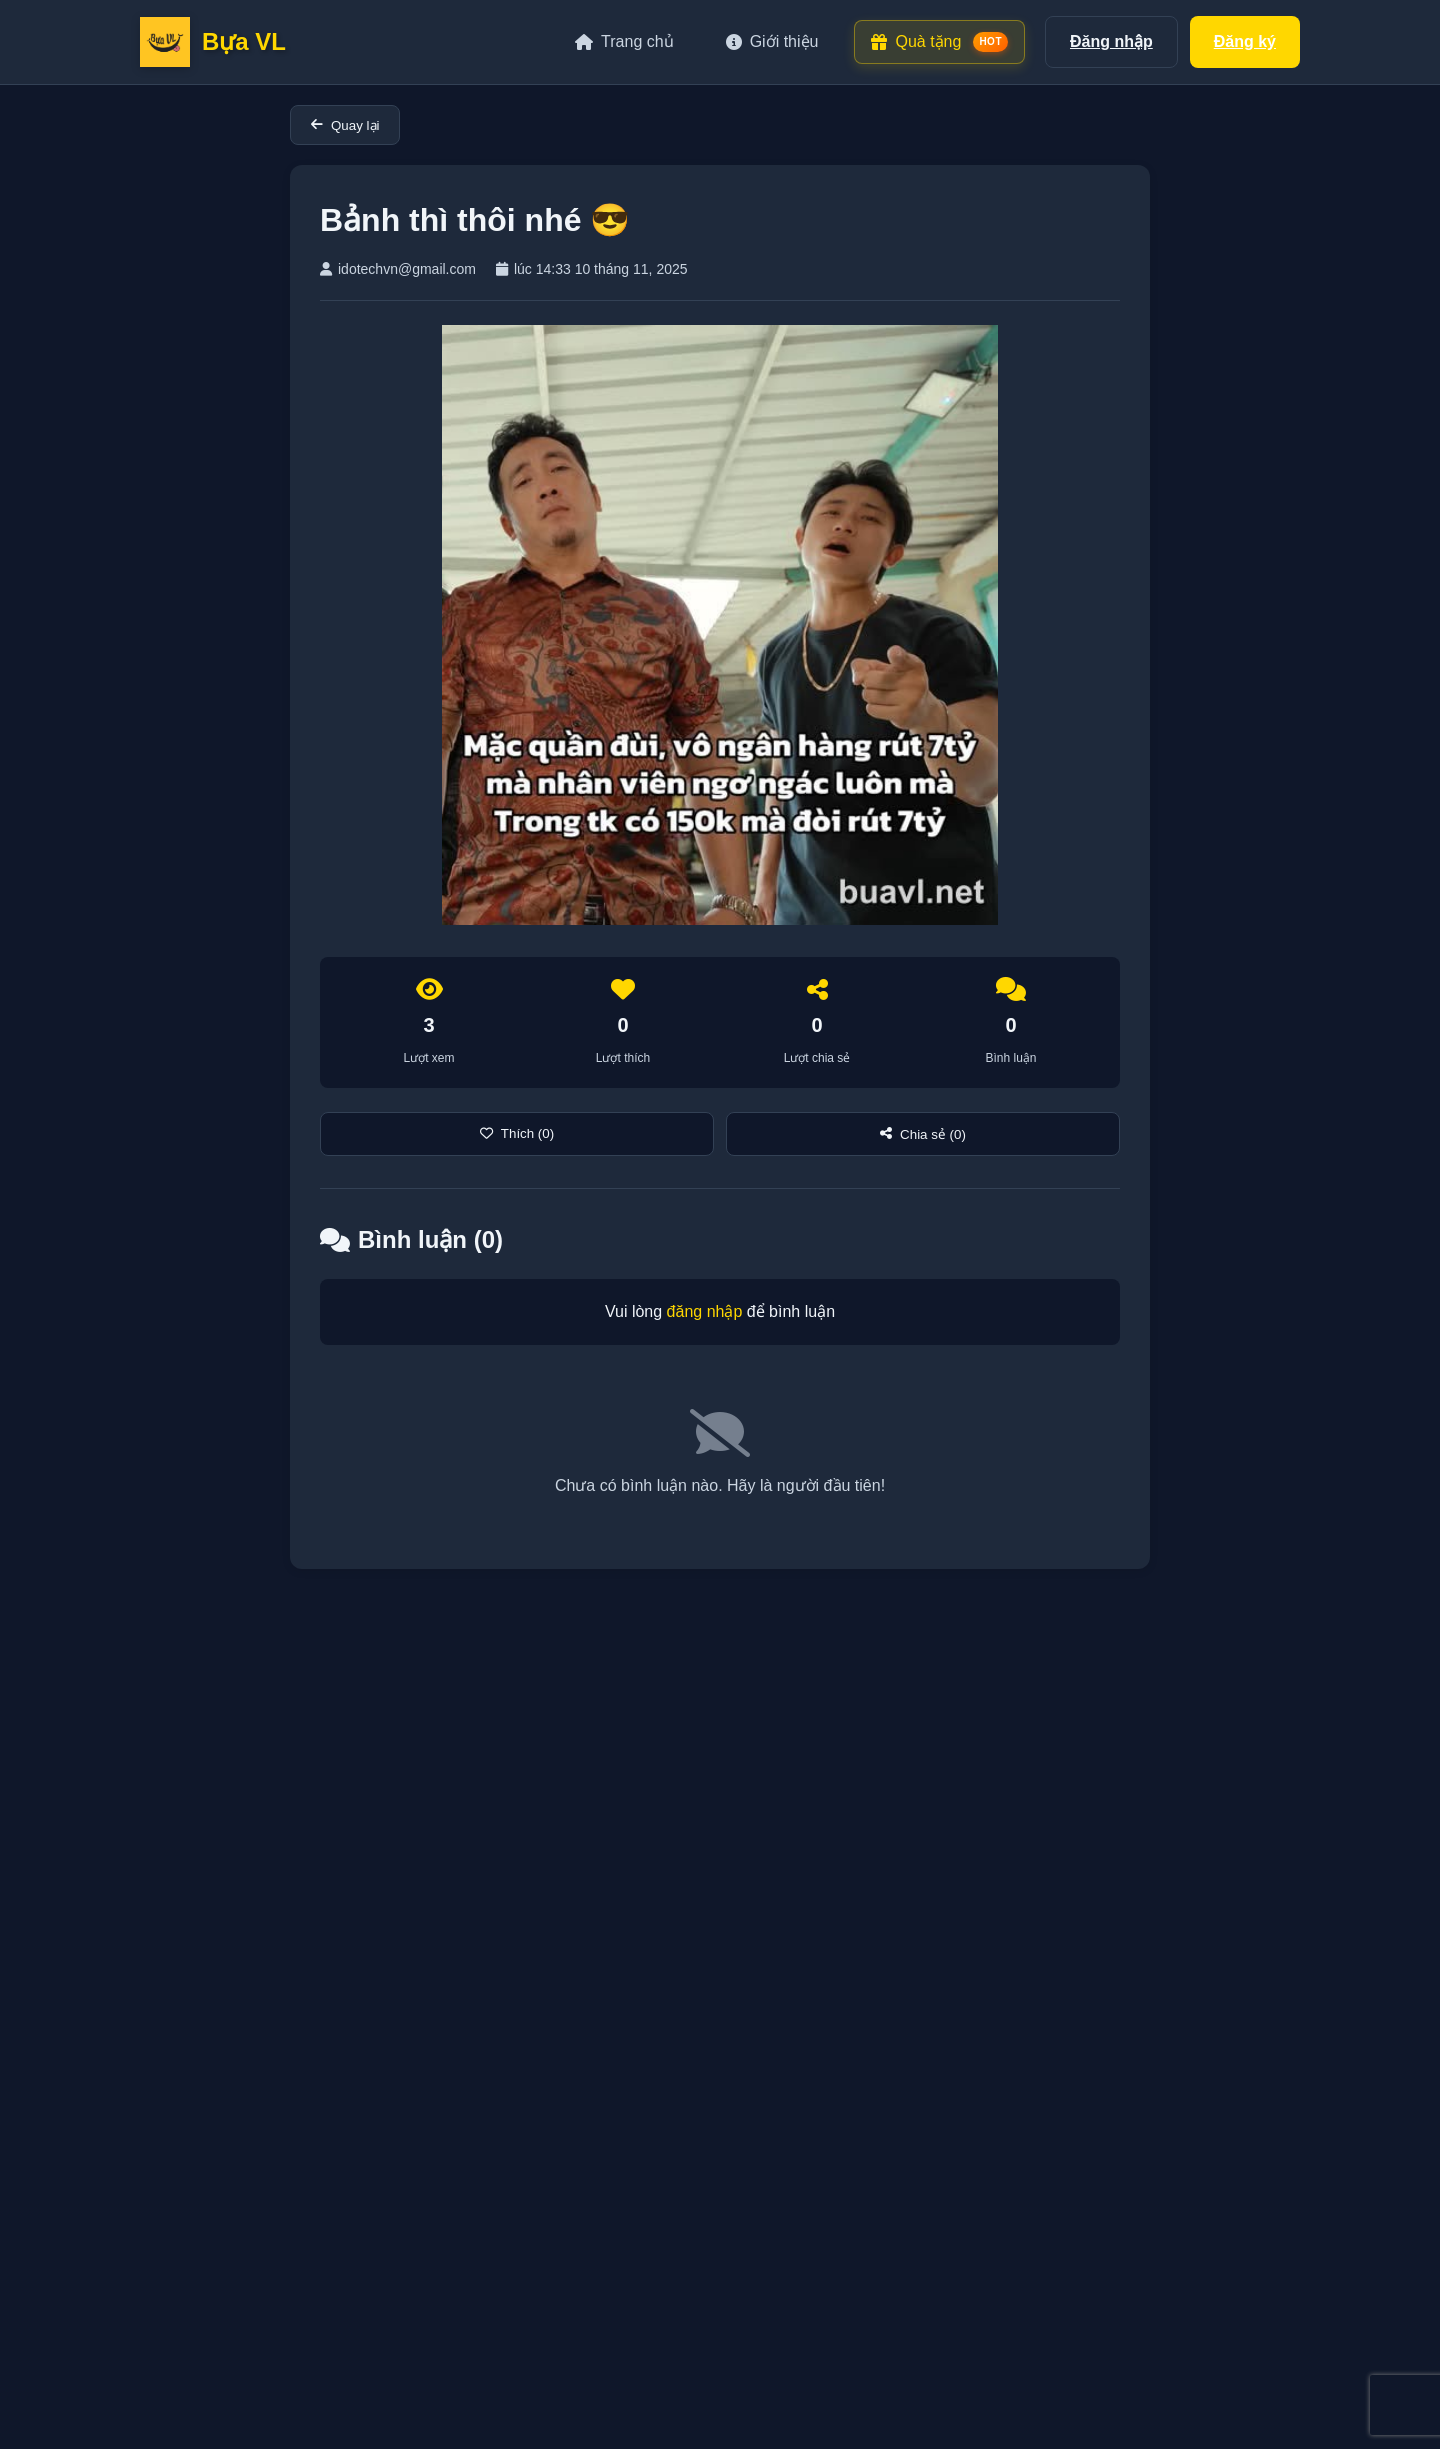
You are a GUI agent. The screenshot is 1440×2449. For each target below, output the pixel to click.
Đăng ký (1245, 41)
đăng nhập (705, 1311)
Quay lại (345, 125)
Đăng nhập (1111, 41)
